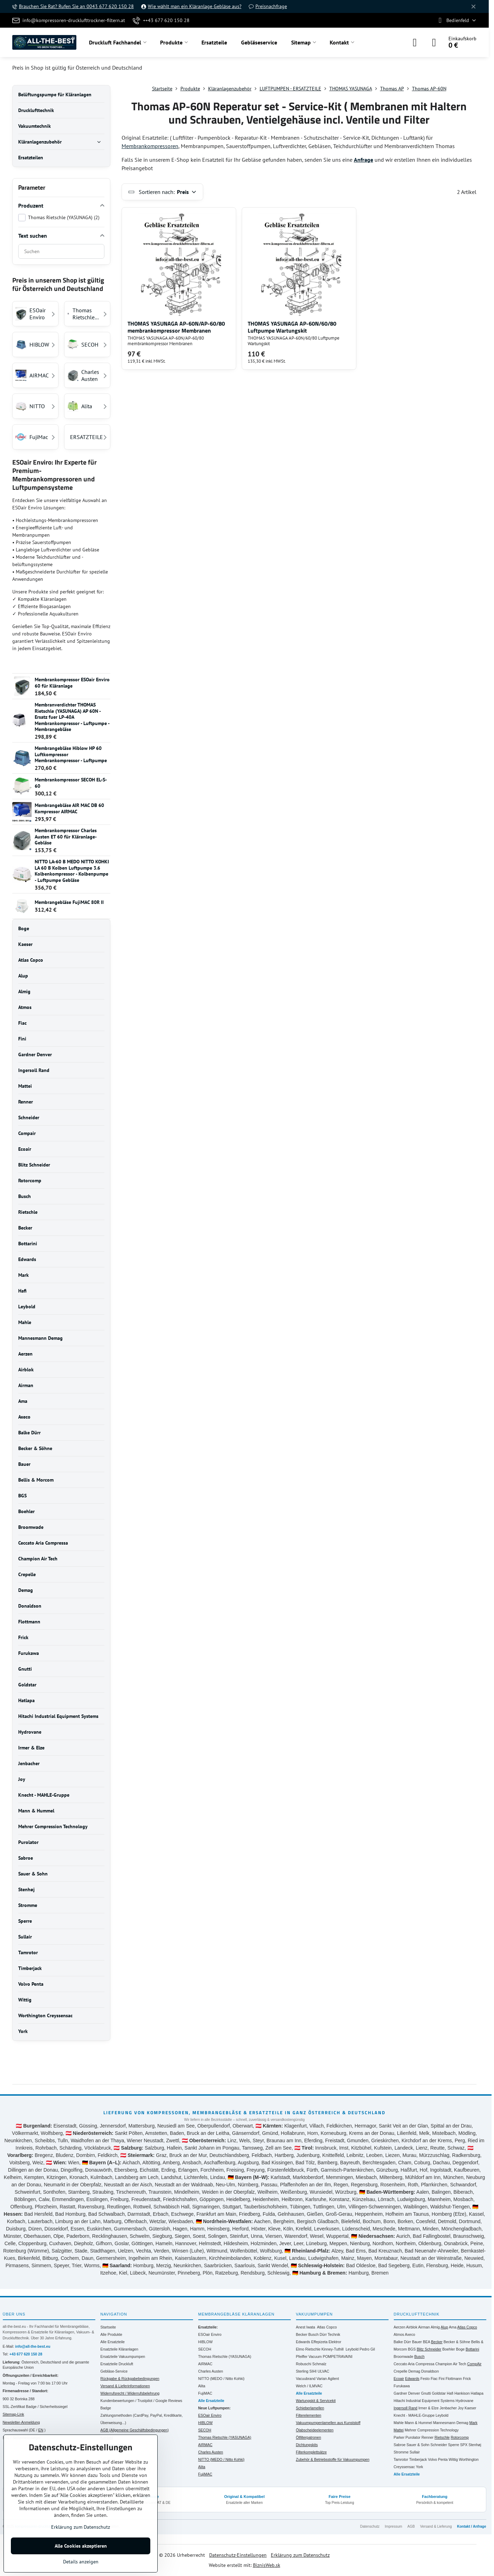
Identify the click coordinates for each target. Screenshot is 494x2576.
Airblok (411, 2327)
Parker (399, 2437)
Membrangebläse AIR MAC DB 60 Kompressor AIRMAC (69, 808)
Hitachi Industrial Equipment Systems (424, 2401)
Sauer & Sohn (417, 2445)
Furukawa (402, 2386)
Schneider (439, 2445)
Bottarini (472, 2349)
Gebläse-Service (114, 2371)
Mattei (399, 2430)
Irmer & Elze (428, 2408)
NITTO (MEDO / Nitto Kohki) (221, 2378)
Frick (467, 2378)
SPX (463, 2445)
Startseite (108, 2327)
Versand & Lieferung (436, 2526)
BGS (412, 2349)
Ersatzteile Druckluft (117, 2364)
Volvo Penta (438, 2459)
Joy (461, 2408)
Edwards (303, 2342)
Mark (473, 2423)
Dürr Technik (330, 2334)
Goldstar (439, 2393)
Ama (453, 2327)
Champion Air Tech (450, 2364)
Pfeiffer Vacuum (309, 2356)
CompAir (474, 2364)
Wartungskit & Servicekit (316, 2401)
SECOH (204, 2349)
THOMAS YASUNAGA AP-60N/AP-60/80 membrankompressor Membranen (176, 327)
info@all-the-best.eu (32, 2346)
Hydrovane (464, 2401)
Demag (414, 2371)
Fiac (434, 2378)
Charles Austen (210, 2371)
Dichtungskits (307, 2445)
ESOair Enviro (210, 2334)
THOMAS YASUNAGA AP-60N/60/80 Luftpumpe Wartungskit (292, 327)
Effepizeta (319, 2342)
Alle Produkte (111, 2334)
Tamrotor (401, 2459)
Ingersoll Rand (406, 2408)
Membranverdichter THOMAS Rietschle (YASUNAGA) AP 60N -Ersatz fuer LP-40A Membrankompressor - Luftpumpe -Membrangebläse (72, 717)
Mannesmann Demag (450, 2423)
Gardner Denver (407, 2393)
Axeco (410, 2334)
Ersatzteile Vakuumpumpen (123, 2356)
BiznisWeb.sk (266, 2565)
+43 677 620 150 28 (25, 2354)
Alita (201, 2386)
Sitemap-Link (13, 2414)
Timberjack (418, 2459)
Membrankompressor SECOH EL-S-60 (71, 783)
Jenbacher (448, 2408)
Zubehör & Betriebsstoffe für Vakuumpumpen (333, 2459)
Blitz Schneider (429, 2349)
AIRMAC (205, 2364)
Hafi (450, 2393)
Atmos (399, 2334)
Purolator (412, 2437)
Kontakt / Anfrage (471, 2526)
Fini (442, 2378)
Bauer (417, 2342)
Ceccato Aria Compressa (414, 2364)
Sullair (415, 2452)
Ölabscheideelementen (315, 2430)
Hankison (462, 2393)
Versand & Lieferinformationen (125, 2386)
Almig (435, 2327)
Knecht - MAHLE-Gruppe (414, 2415)
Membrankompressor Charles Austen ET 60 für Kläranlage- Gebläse (66, 836)
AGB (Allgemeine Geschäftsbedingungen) (135, 2430)
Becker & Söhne (457, 2342)
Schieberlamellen (310, 2408)
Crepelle (400, 2371)
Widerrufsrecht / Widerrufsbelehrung (130, 2393)
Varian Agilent (327, 2378)
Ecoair (399, 2378)
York (419, 2467)
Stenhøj (474, 2445)
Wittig (453, 2459)
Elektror (335, 2342)
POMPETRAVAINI (337, 2356)
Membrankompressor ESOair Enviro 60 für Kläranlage (72, 682)
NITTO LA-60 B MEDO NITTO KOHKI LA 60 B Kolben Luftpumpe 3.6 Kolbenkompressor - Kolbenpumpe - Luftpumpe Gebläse (72, 870)
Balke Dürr (402, 2342)
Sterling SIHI (306, 2371)
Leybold (352, 2349)
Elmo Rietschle (308, 2349)
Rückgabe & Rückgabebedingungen (130, 2378)
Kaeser (470, 2408)
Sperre (453, 2445)
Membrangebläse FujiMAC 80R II (69, 902)
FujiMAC (205, 2393)
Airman (424, 2327)
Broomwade (403, 2356)
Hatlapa (477, 2393)
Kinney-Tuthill (332, 2349)
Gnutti (426, 2393)
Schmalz (319, 2364)
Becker (302, 2334)
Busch (313, 2334)
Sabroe (400, 2445)
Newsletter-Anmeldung (21, 2422)
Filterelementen (308, 2415)
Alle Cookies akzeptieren (81, 2546)
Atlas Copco (327, 2327)
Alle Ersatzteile (113, 2342)
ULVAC (323, 2371)
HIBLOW (205, 2342)
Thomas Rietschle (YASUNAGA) (225, 2356)
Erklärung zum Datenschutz (300, 2555)
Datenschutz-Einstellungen (238, 2555)
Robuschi (303, 2364)
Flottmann (454, 2378)
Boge (460, 2349)
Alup (444, 2327)
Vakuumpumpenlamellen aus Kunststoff (328, 2423)
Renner (427, 2437)
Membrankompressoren (150, 145)
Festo (425, 2378)
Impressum (393, 2526)
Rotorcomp (459, 2437)
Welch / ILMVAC (309, 2386)
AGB (411, 2526)
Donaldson (430, 2371)
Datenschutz (370, 2526)
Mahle (399, 2423)
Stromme (401, 2452)
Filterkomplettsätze (311, 2452)
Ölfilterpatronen (308, 2437)
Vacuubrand (306, 2378)
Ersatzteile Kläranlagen (119, 2349)
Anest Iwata (305, 2327)
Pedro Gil (367, 2349)
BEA (426, 2342)
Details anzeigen (80, 2561)
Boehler (448, 2349)
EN (40, 2430)
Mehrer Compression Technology (432, 2430)
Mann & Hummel (418, 2423)
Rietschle (442, 2437)
